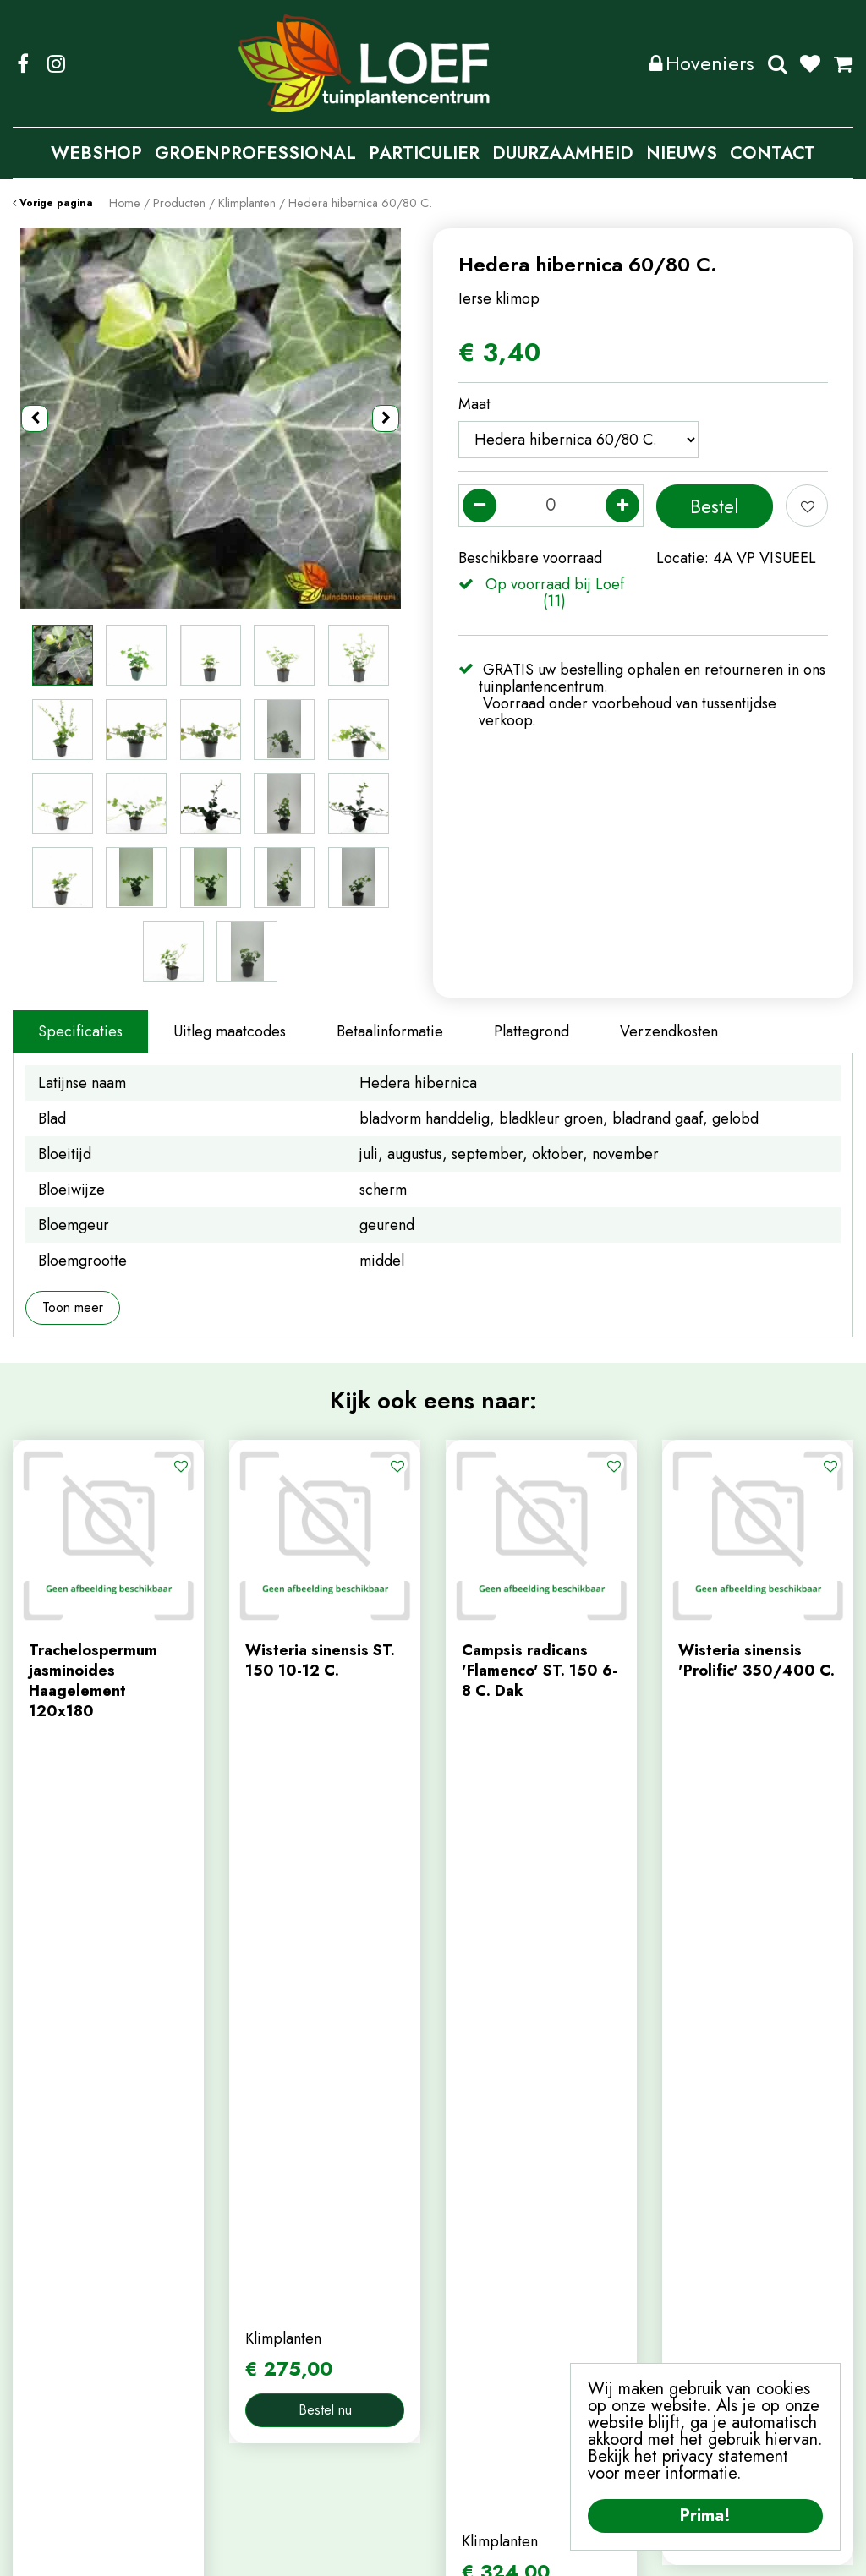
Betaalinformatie (390, 1031)
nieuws (252, 2322)
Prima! (705, 2515)
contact (253, 2294)
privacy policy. (796, 2337)
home (248, 2239)
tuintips (253, 2350)
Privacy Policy (443, 2550)
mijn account (488, 2239)
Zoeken (777, 63)
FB (23, 63)
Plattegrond (531, 1031)
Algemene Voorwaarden (571, 2550)
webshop (259, 2267)
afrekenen (479, 2322)
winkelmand (485, 2294)
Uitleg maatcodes (229, 1031)
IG (56, 63)
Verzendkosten (669, 1031)
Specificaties (80, 1031)
